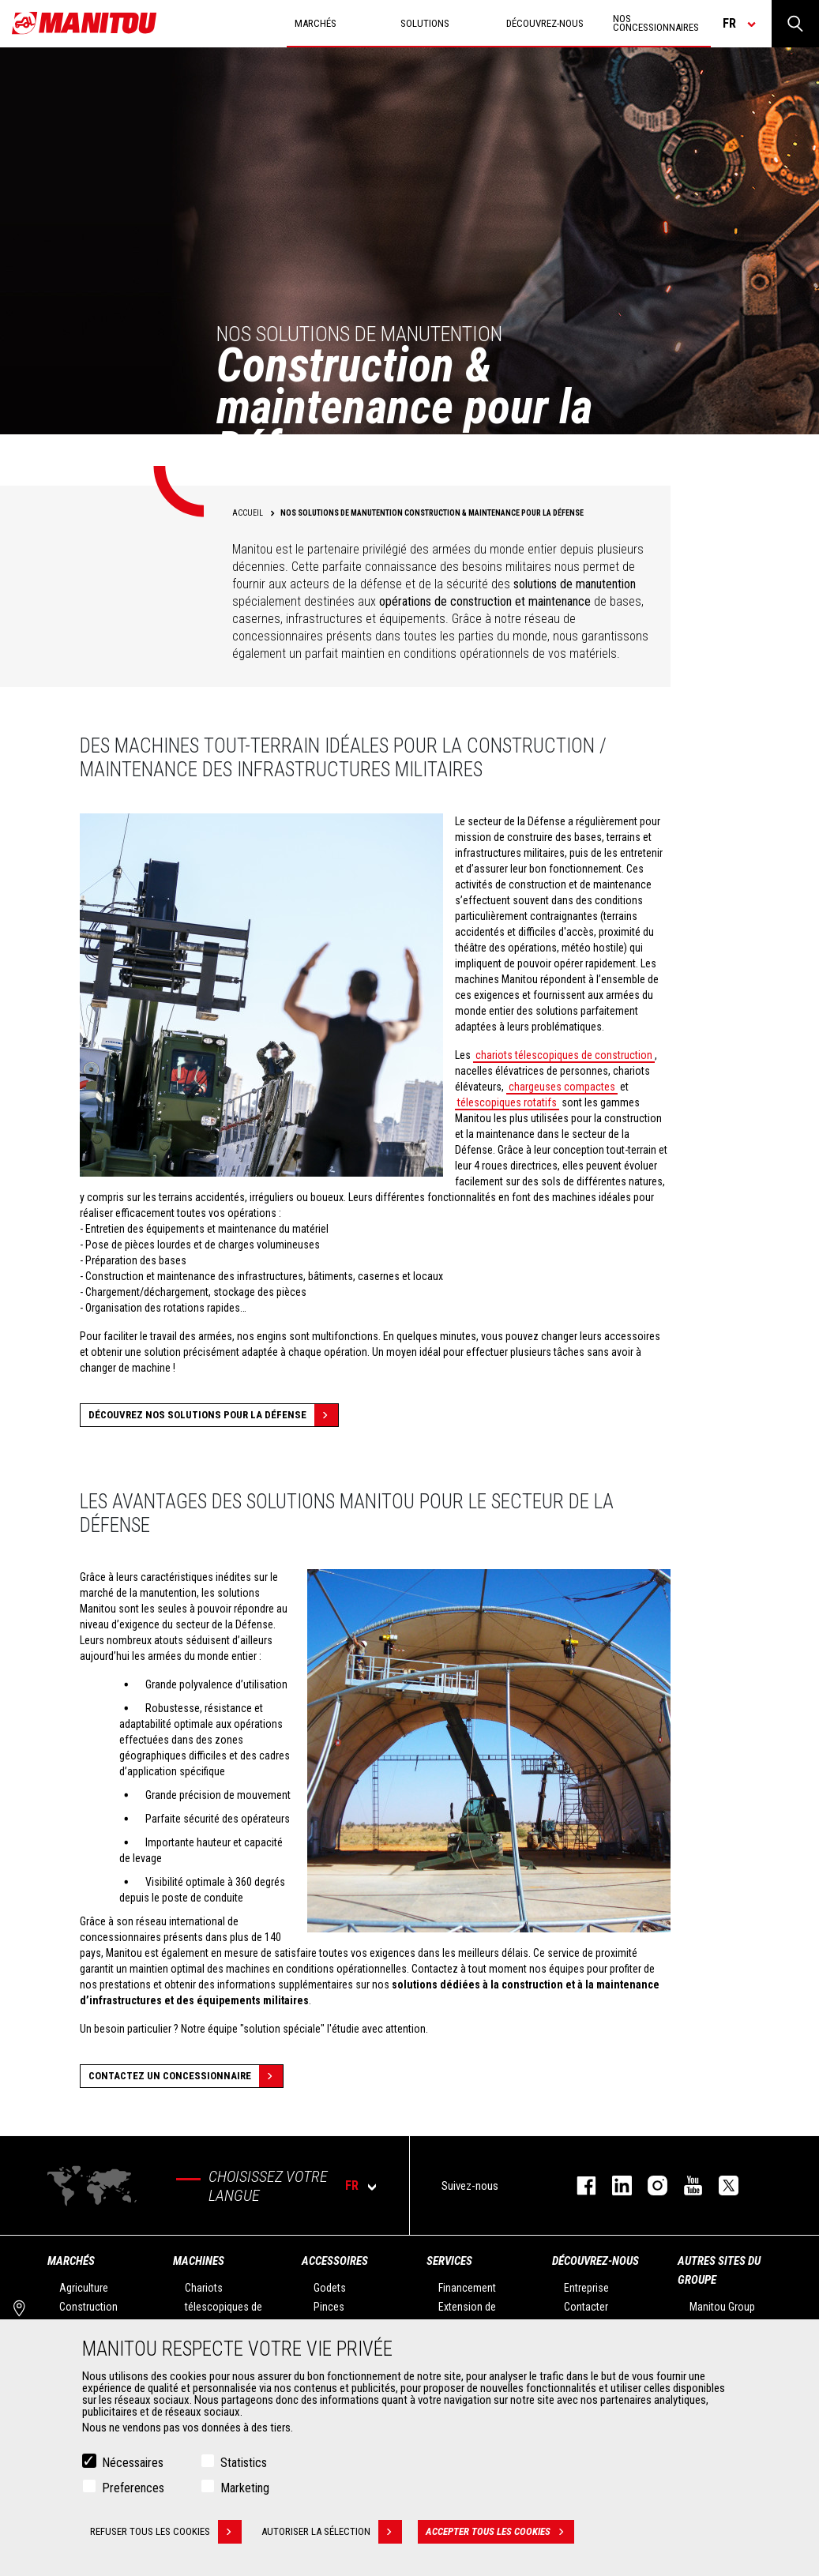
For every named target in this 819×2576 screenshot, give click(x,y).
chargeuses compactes (562, 1086)
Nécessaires (132, 2463)
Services (449, 2261)
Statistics (243, 2463)
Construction (88, 2306)
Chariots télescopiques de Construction (223, 2306)
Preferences (133, 2488)
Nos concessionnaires (656, 23)
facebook (578, 2185)
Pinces (329, 2306)
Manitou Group (722, 2306)
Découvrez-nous (595, 2261)
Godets (330, 2287)
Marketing (244, 2488)
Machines (198, 2261)
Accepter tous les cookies (500, 2532)
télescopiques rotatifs (507, 1102)
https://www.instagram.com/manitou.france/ (649, 2185)
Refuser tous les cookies (166, 2532)
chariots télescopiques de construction (563, 1055)
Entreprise (586, 2287)
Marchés (71, 2261)
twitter (720, 2185)
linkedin (614, 2185)
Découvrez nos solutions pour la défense (213, 1415)
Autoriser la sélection (331, 2532)
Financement (467, 2287)
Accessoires (335, 2261)
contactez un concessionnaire (185, 2076)
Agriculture (83, 2287)
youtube (685, 2185)
